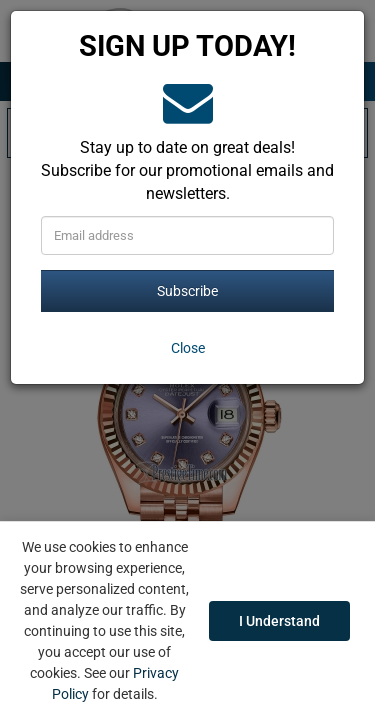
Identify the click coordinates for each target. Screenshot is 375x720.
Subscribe (187, 291)
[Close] (187, 348)
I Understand (279, 621)
